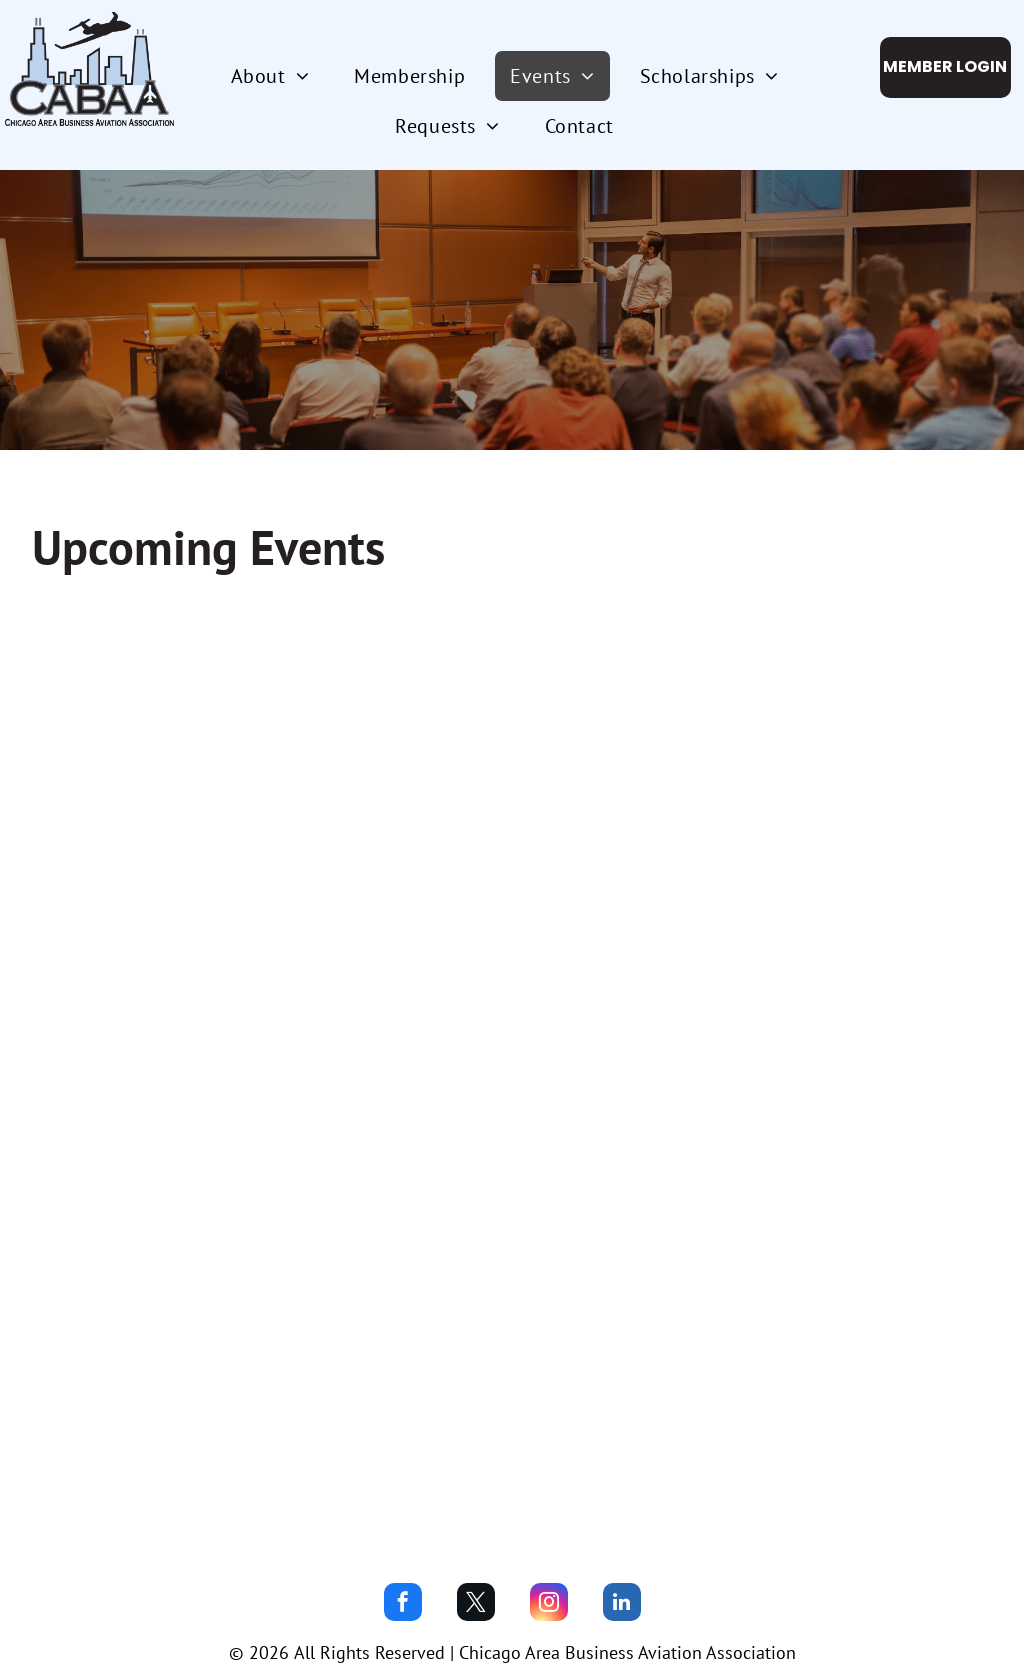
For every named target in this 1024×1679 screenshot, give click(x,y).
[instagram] (549, 1604)
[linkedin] (622, 1604)
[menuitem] (278, 76)
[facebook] (403, 1604)
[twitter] (476, 1604)
